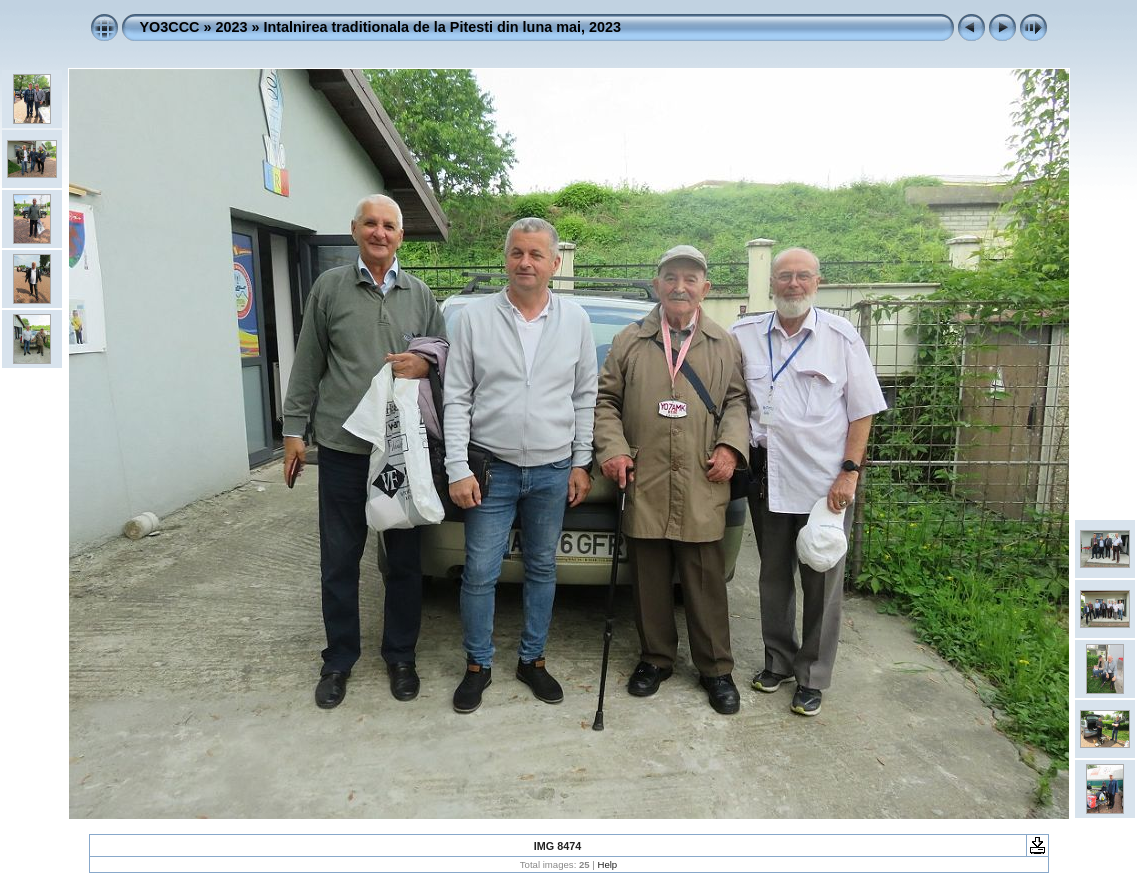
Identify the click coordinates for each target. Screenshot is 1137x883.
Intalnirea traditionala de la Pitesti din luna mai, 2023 (442, 27)
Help (607, 864)
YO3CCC (170, 27)
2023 (231, 27)
